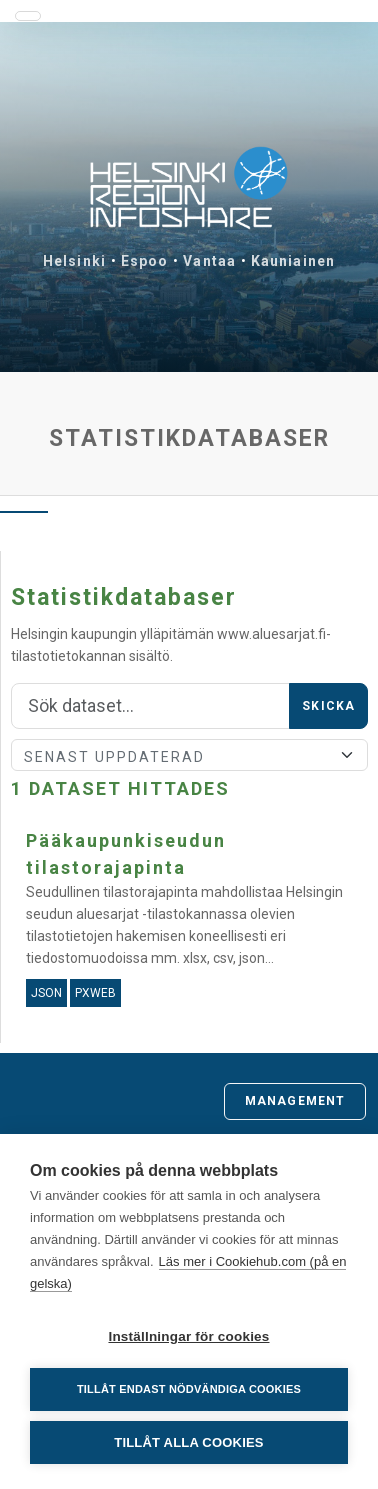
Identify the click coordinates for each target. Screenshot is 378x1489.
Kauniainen (293, 261)
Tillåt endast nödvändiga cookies (189, 1389)
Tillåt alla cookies (188, 1442)
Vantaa (209, 261)
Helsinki (74, 261)
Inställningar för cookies (188, 1336)
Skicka (328, 706)
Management (295, 1101)
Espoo (145, 261)
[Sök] (150, 706)
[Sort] (189, 755)
